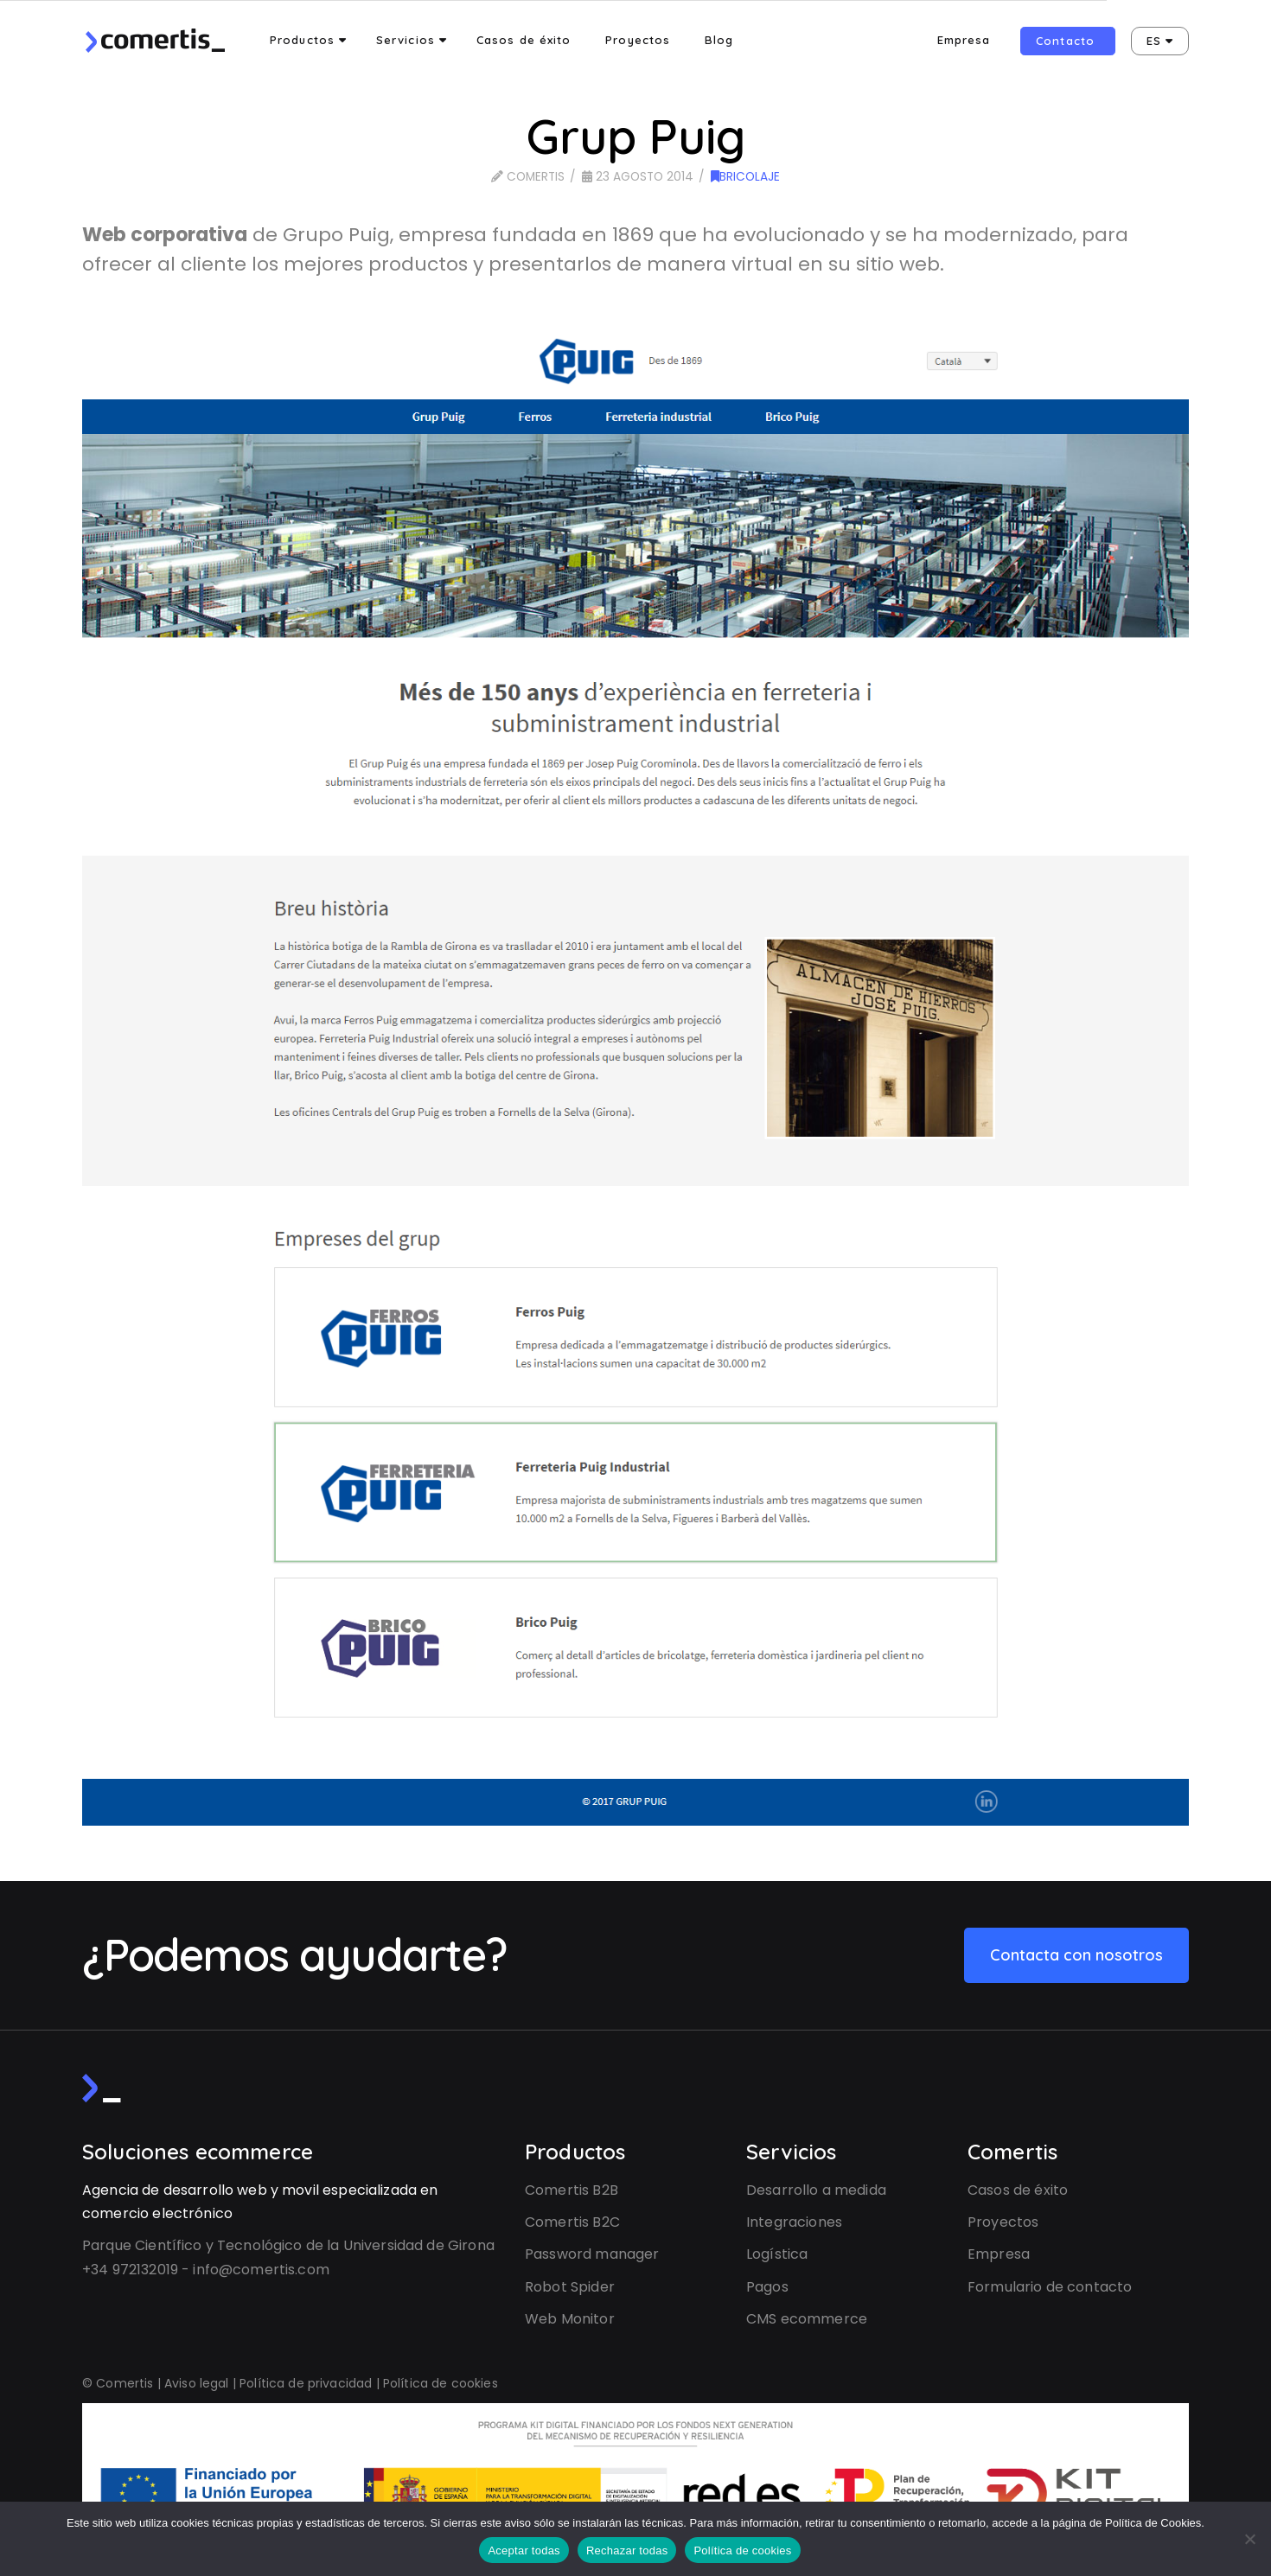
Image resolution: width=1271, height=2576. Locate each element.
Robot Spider (570, 2287)
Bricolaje (745, 177)
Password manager (592, 2254)
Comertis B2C (572, 2222)
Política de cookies (440, 2383)
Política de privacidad (306, 2383)
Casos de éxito (1018, 2190)
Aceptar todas (523, 2550)
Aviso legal (196, 2383)
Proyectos (1003, 2222)
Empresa (999, 2254)
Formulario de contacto (1050, 2287)
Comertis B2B (571, 2190)
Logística (777, 2254)
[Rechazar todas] (1249, 2538)
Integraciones (794, 2222)
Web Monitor (570, 2319)
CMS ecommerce (806, 2319)
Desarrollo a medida (816, 2190)
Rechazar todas (627, 2550)
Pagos (767, 2287)
